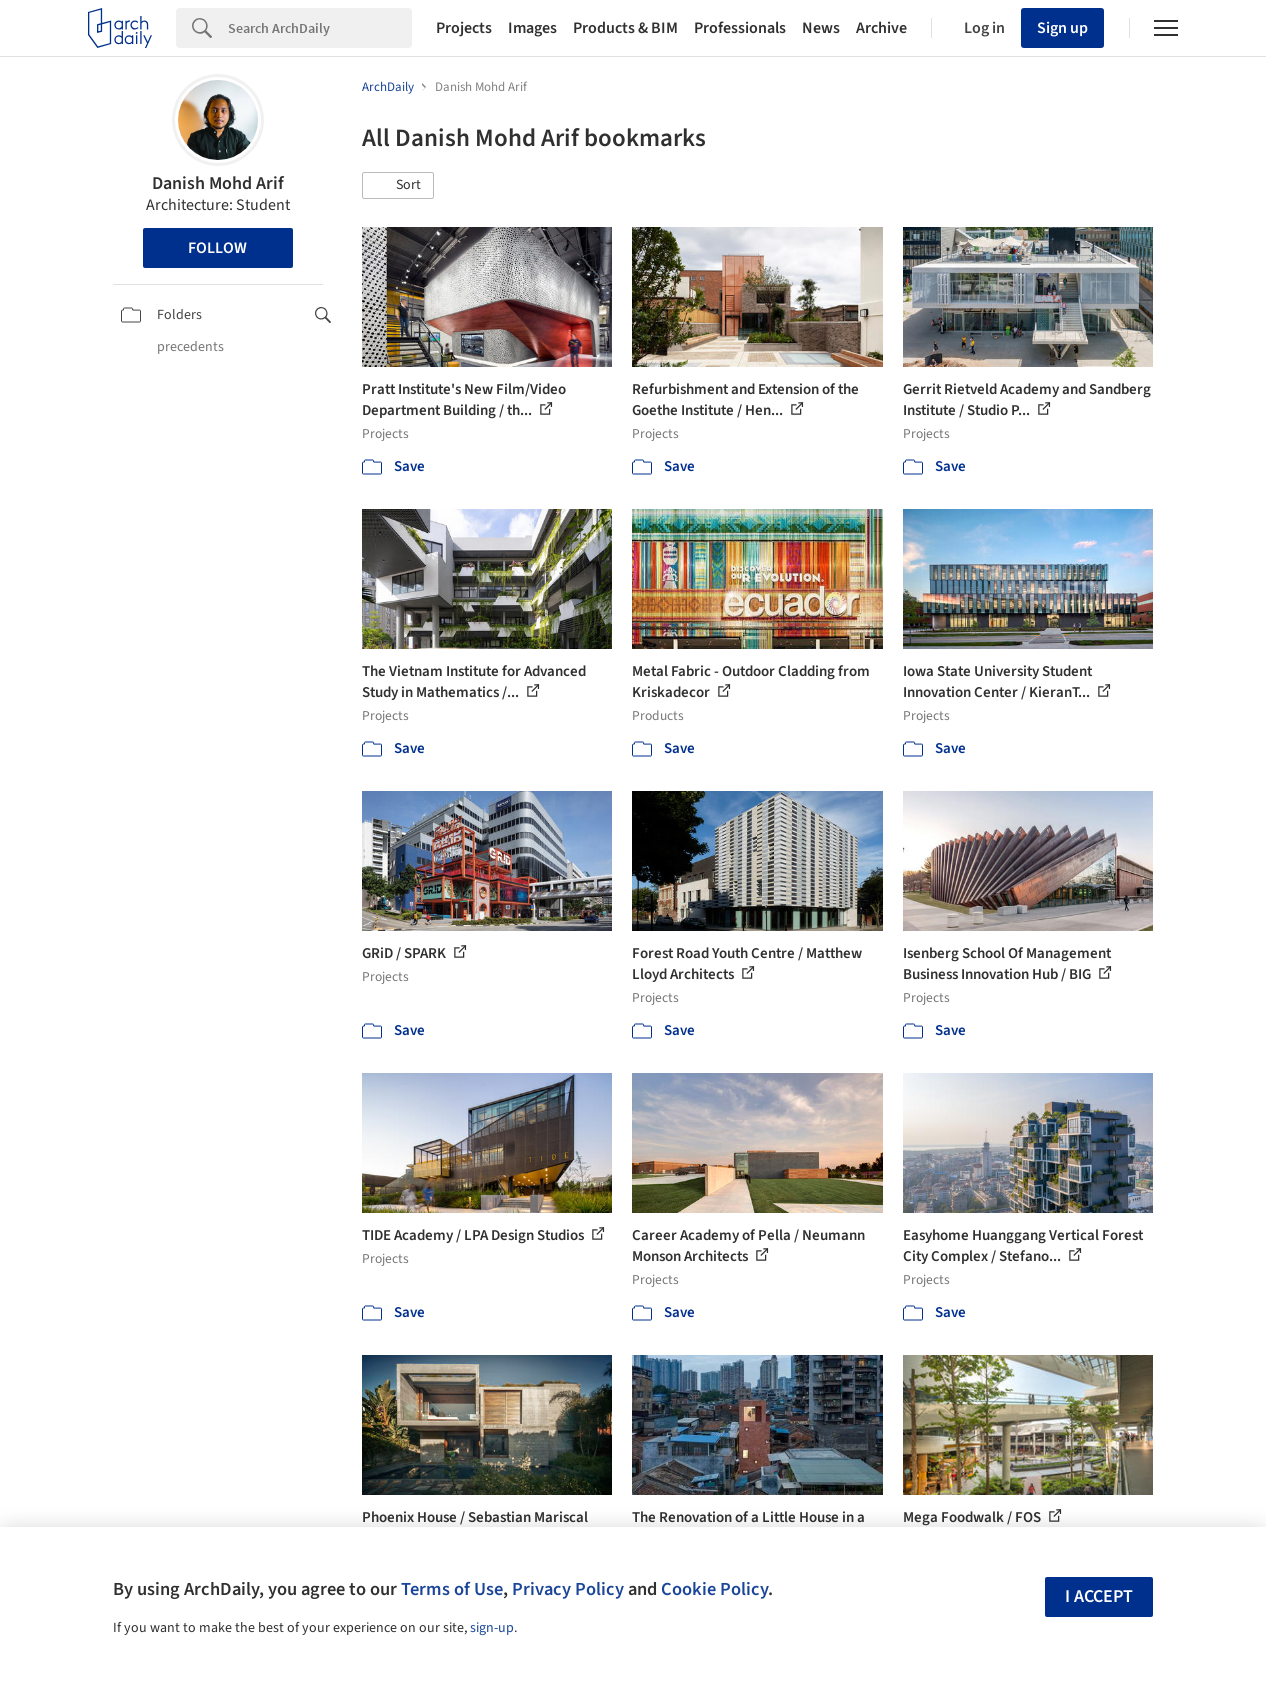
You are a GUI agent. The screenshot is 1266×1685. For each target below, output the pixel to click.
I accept (1099, 1596)
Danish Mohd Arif (218, 183)
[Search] (320, 28)
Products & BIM (625, 28)
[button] (398, 186)
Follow (217, 248)
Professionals (740, 28)
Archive (881, 28)
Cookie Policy (714, 1589)
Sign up (1062, 28)
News (821, 28)
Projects (464, 28)
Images (532, 28)
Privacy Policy (568, 1589)
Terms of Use (452, 1589)
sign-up (492, 1628)
